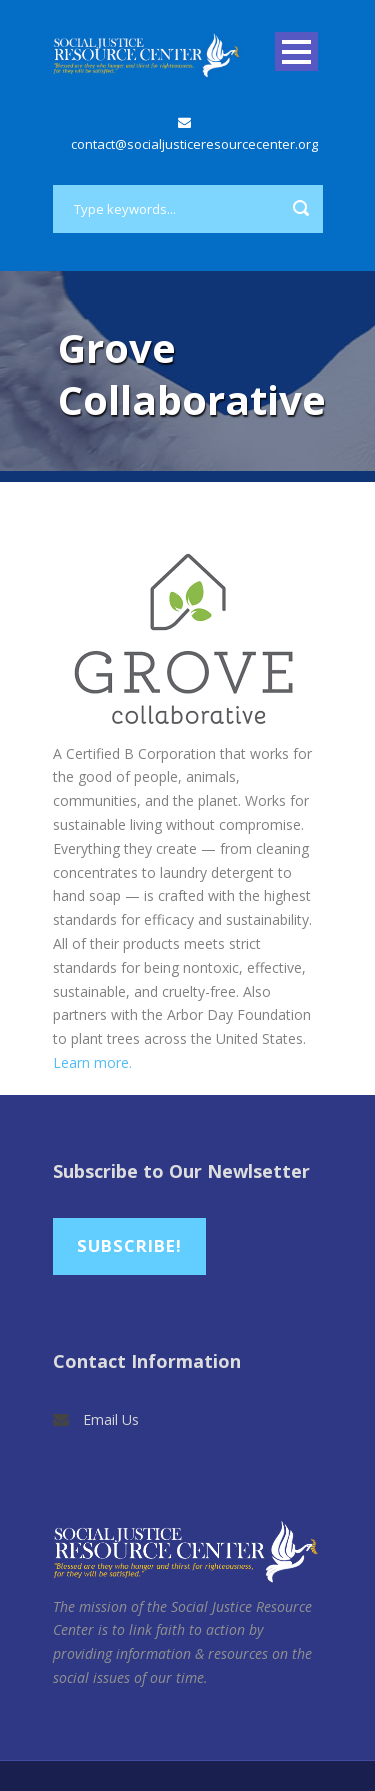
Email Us (111, 1419)
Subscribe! (129, 1245)
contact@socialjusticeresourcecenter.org (194, 144)
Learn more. (92, 1062)
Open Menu (296, 51)
